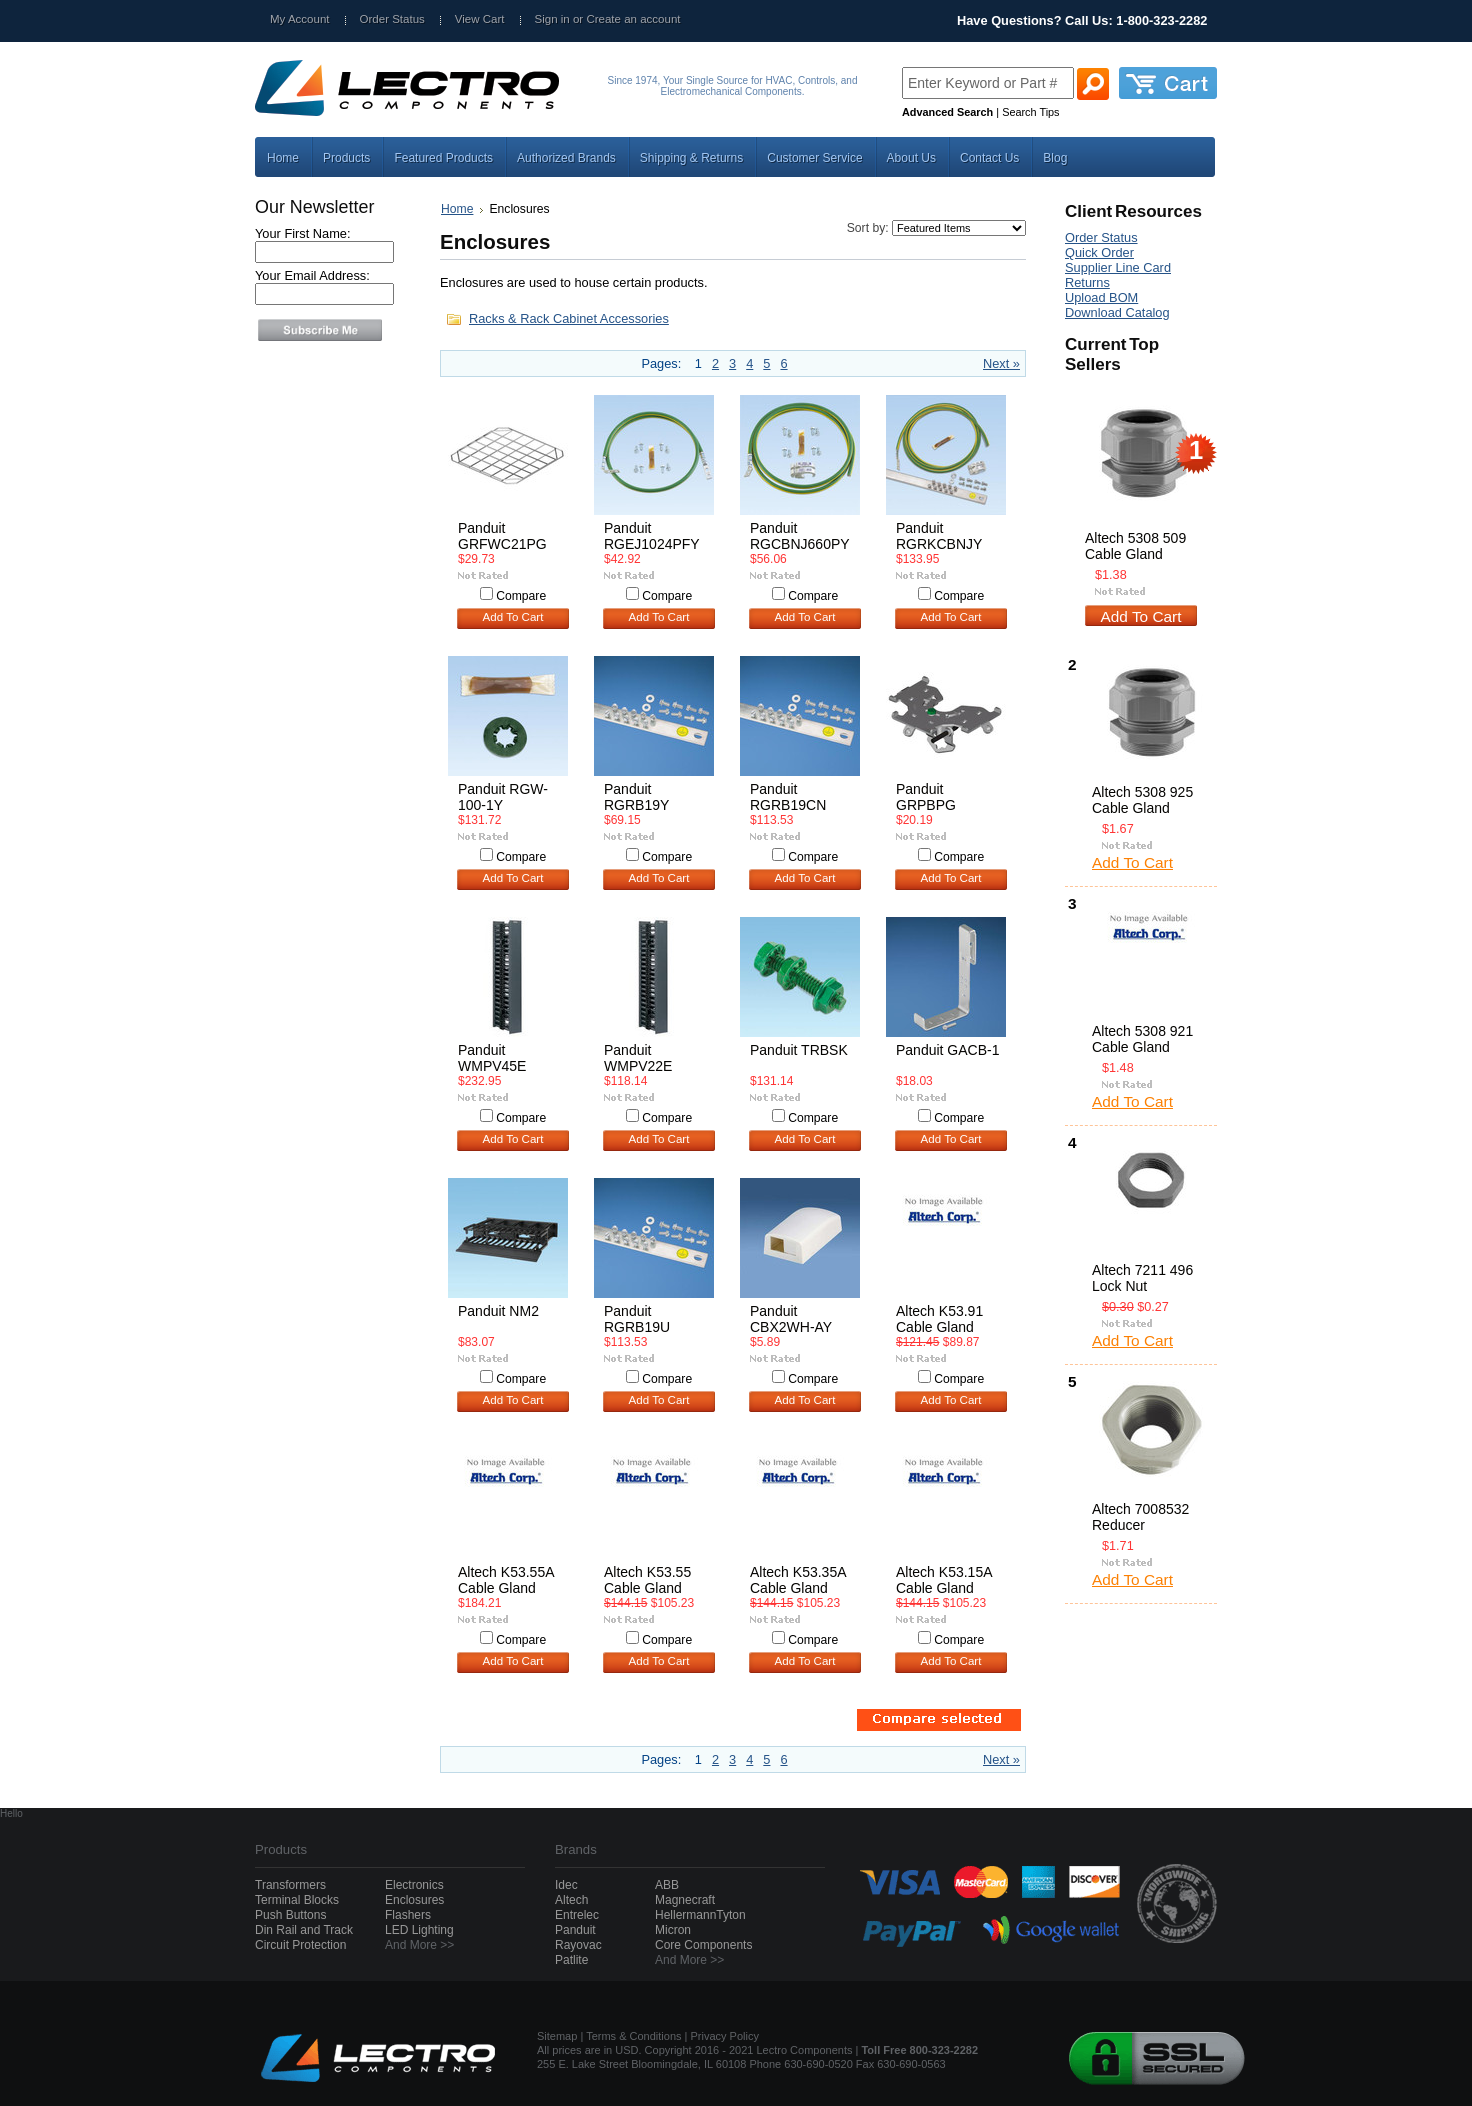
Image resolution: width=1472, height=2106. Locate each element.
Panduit (575, 1930)
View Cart (480, 19)
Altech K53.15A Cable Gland (944, 1580)
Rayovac (578, 1945)
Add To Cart (513, 617)
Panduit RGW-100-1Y (503, 797)
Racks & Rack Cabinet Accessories (569, 318)
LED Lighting (419, 1930)
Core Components (703, 1945)
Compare (521, 596)
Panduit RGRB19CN (788, 797)
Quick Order (1099, 252)
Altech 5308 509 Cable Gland (1135, 546)
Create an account (633, 19)
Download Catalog (1117, 312)
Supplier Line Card (1118, 267)
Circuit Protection (300, 1945)
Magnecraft (685, 1900)
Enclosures (414, 1900)
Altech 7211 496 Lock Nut (1142, 1278)
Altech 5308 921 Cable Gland (1142, 1039)
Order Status (392, 19)
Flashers (408, 1915)
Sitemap (557, 2036)
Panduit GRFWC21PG (502, 536)
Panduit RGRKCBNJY (939, 536)
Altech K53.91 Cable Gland (939, 1319)
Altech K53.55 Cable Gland (647, 1580)
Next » (1001, 363)
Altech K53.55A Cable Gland (506, 1580)
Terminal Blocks (297, 1900)
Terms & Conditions (633, 2036)
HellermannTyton (700, 1915)
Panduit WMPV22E (638, 1058)
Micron (673, 1930)
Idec (566, 1885)
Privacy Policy (725, 2036)
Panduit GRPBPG (926, 797)
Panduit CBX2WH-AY (791, 1319)
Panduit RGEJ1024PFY (652, 536)
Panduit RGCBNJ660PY (800, 536)
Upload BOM (1101, 297)
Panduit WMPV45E (492, 1058)
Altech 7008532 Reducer (1140, 1517)
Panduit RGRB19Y (636, 797)
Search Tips (1030, 112)
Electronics (414, 1885)
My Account (300, 19)
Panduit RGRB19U (637, 1319)
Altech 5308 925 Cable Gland (1142, 800)
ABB (667, 1885)
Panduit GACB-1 (948, 1050)
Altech (571, 1900)
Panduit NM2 (498, 1311)
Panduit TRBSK (799, 1050)
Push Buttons (290, 1915)
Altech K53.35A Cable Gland (798, 1580)
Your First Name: (303, 233)
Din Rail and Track (304, 1930)
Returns (1087, 282)
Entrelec (577, 1915)
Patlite (571, 1960)
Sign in (552, 19)
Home (457, 209)
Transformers (290, 1885)
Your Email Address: (312, 275)
